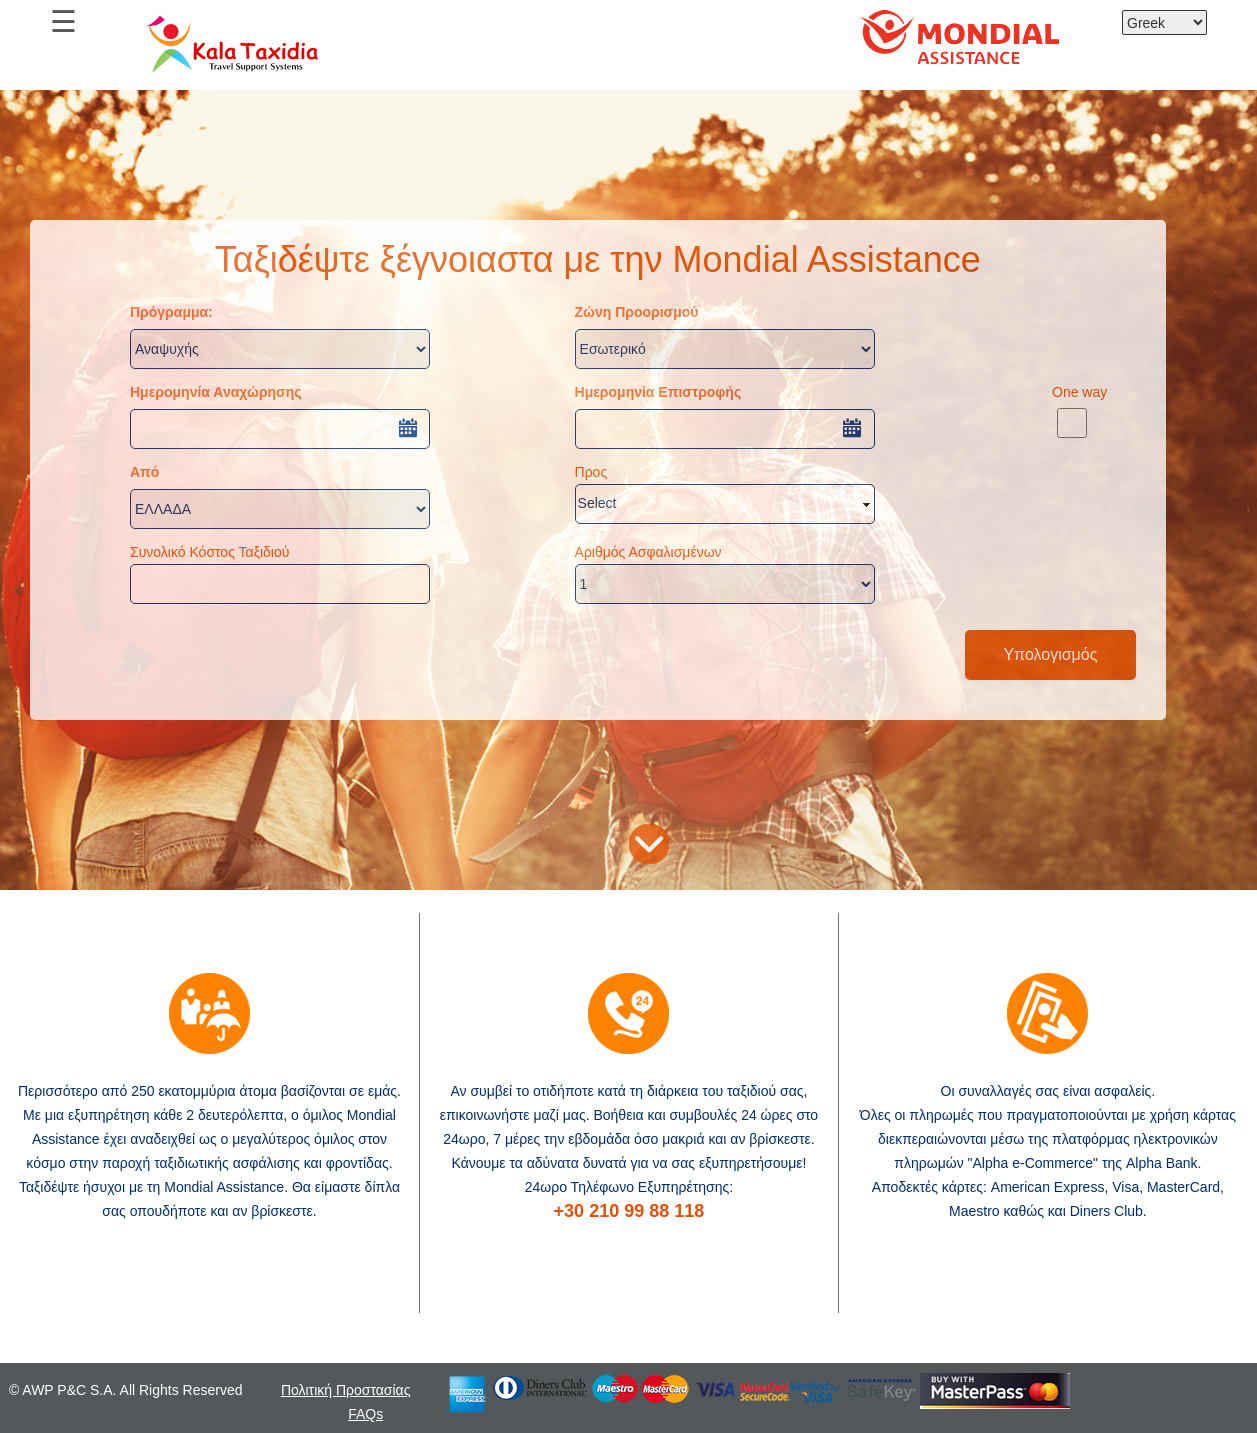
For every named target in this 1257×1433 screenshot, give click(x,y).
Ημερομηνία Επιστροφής (658, 392)
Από (144, 472)
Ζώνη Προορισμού (637, 312)
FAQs (365, 1414)
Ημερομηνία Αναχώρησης (216, 392)
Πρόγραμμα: (171, 312)
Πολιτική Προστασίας (346, 1390)
